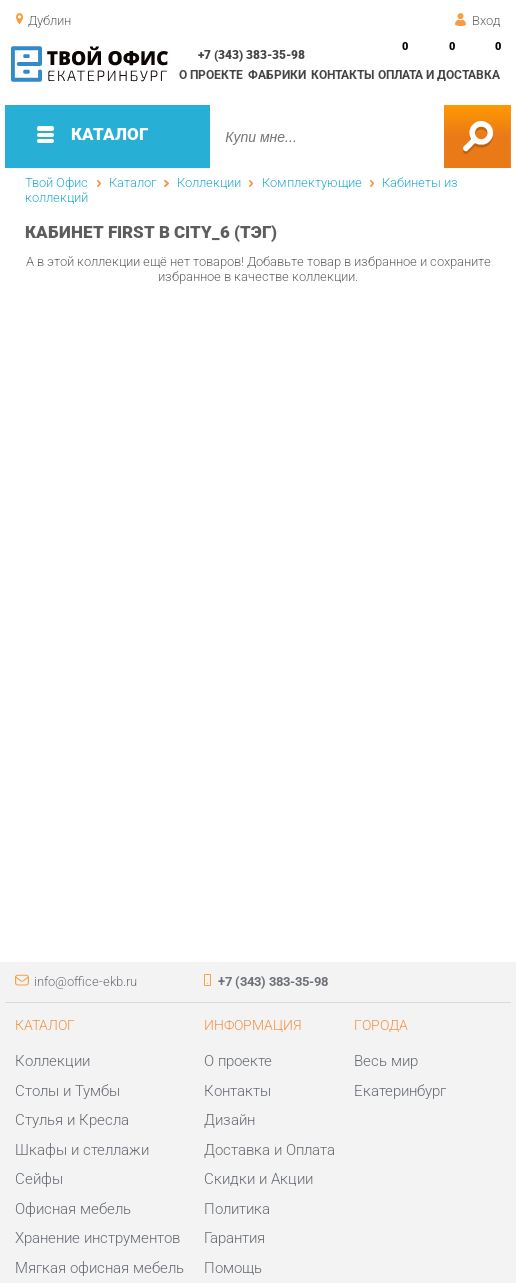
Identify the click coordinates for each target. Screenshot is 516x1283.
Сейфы (39, 1179)
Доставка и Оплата (269, 1150)
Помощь (233, 1268)
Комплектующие (312, 182)
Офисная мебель (73, 1209)
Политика (237, 1209)
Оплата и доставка (439, 75)
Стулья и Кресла (72, 1120)
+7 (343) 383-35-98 (251, 55)
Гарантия (234, 1238)
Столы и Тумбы (67, 1091)
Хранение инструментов (97, 1238)
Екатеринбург (400, 1091)
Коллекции (209, 182)
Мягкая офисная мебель (99, 1268)
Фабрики (277, 75)
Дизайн (229, 1120)
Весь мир (386, 1061)
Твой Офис (56, 182)
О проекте (211, 75)
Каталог (132, 182)
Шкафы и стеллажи (82, 1150)
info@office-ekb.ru (85, 981)
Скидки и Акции (258, 1179)
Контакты (342, 75)
